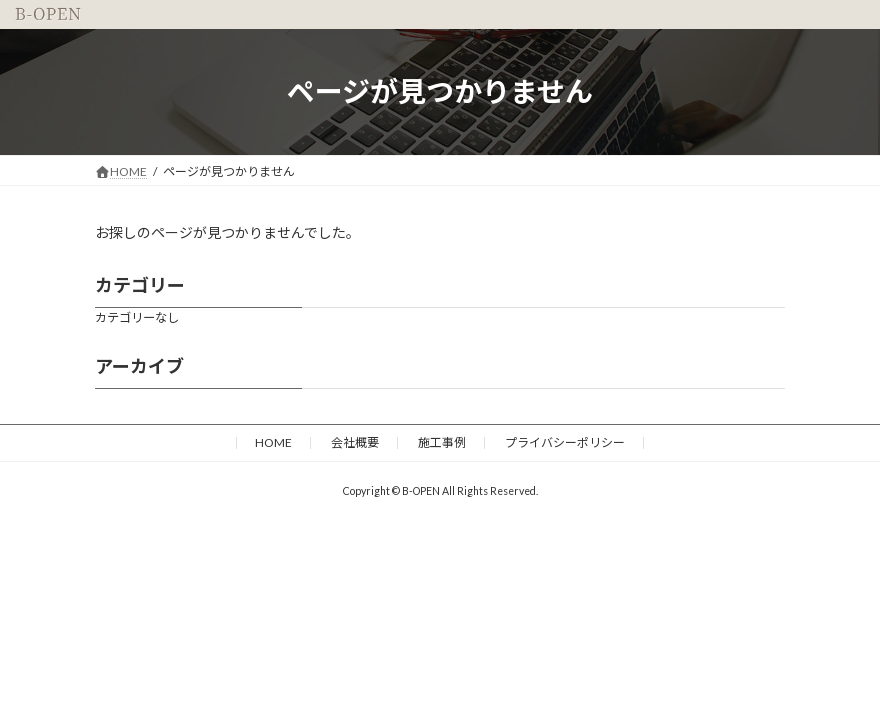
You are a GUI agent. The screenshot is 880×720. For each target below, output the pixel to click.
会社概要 (355, 442)
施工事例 (442, 442)
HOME (273, 442)
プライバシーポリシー (565, 442)
